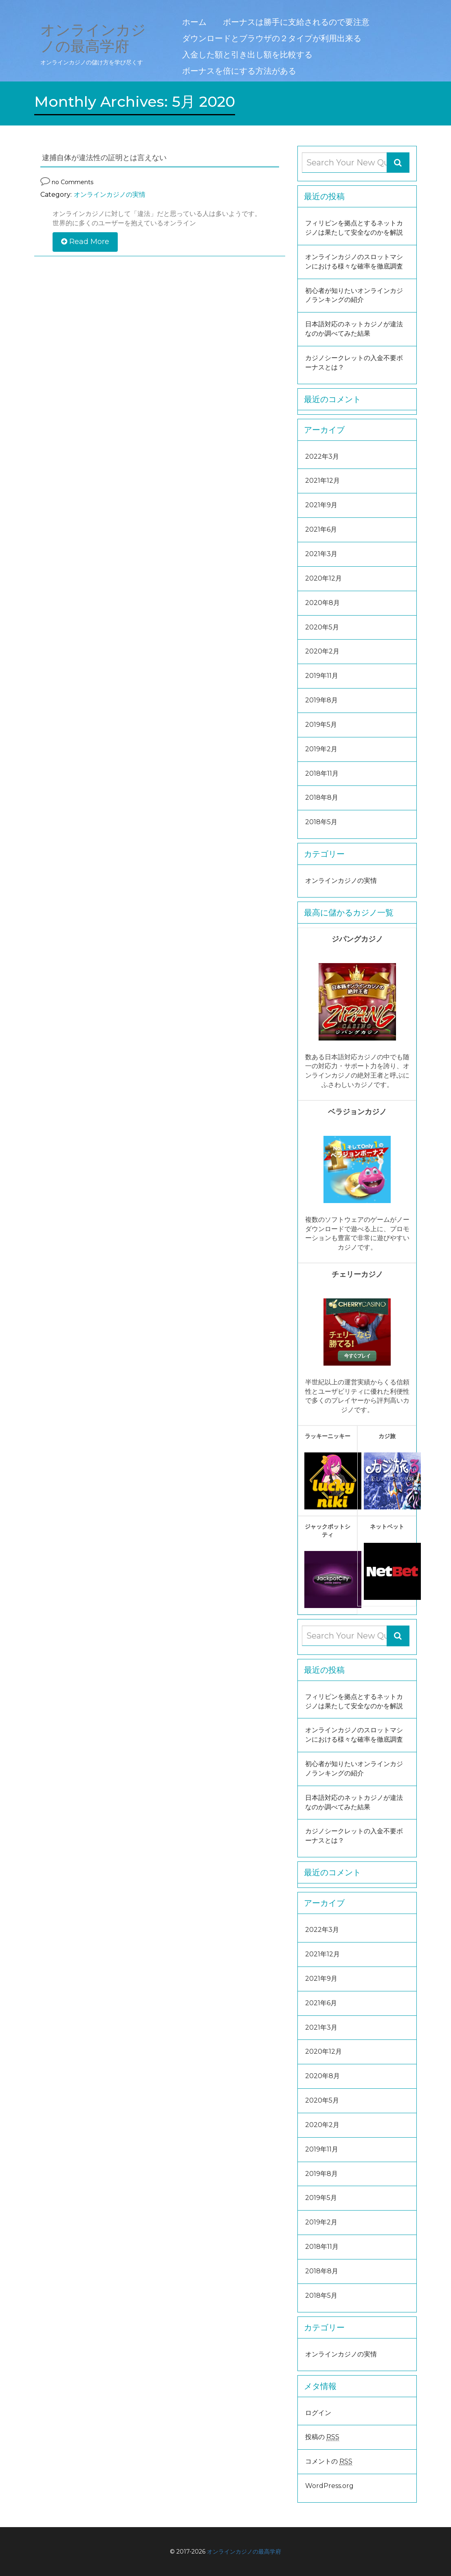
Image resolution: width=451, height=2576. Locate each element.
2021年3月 (321, 554)
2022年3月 (322, 456)
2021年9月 (321, 505)
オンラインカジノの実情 (109, 194)
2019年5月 (321, 724)
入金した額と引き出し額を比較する (247, 54)
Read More (85, 241)
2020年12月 (323, 578)
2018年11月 (322, 773)
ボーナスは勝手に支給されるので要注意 (296, 22)
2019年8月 (321, 700)
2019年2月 (321, 749)
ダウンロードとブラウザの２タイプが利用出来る (271, 38)
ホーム (194, 22)
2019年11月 (321, 676)
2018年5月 (321, 822)
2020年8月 (322, 603)
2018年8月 (321, 797)
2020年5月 (322, 627)
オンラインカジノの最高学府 (244, 2551)
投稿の (322, 2437)
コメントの (328, 2461)
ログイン (318, 2413)
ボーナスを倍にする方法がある (239, 71)
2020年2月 (322, 651)
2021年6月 (321, 529)
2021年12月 (322, 480)
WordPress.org (329, 2486)
